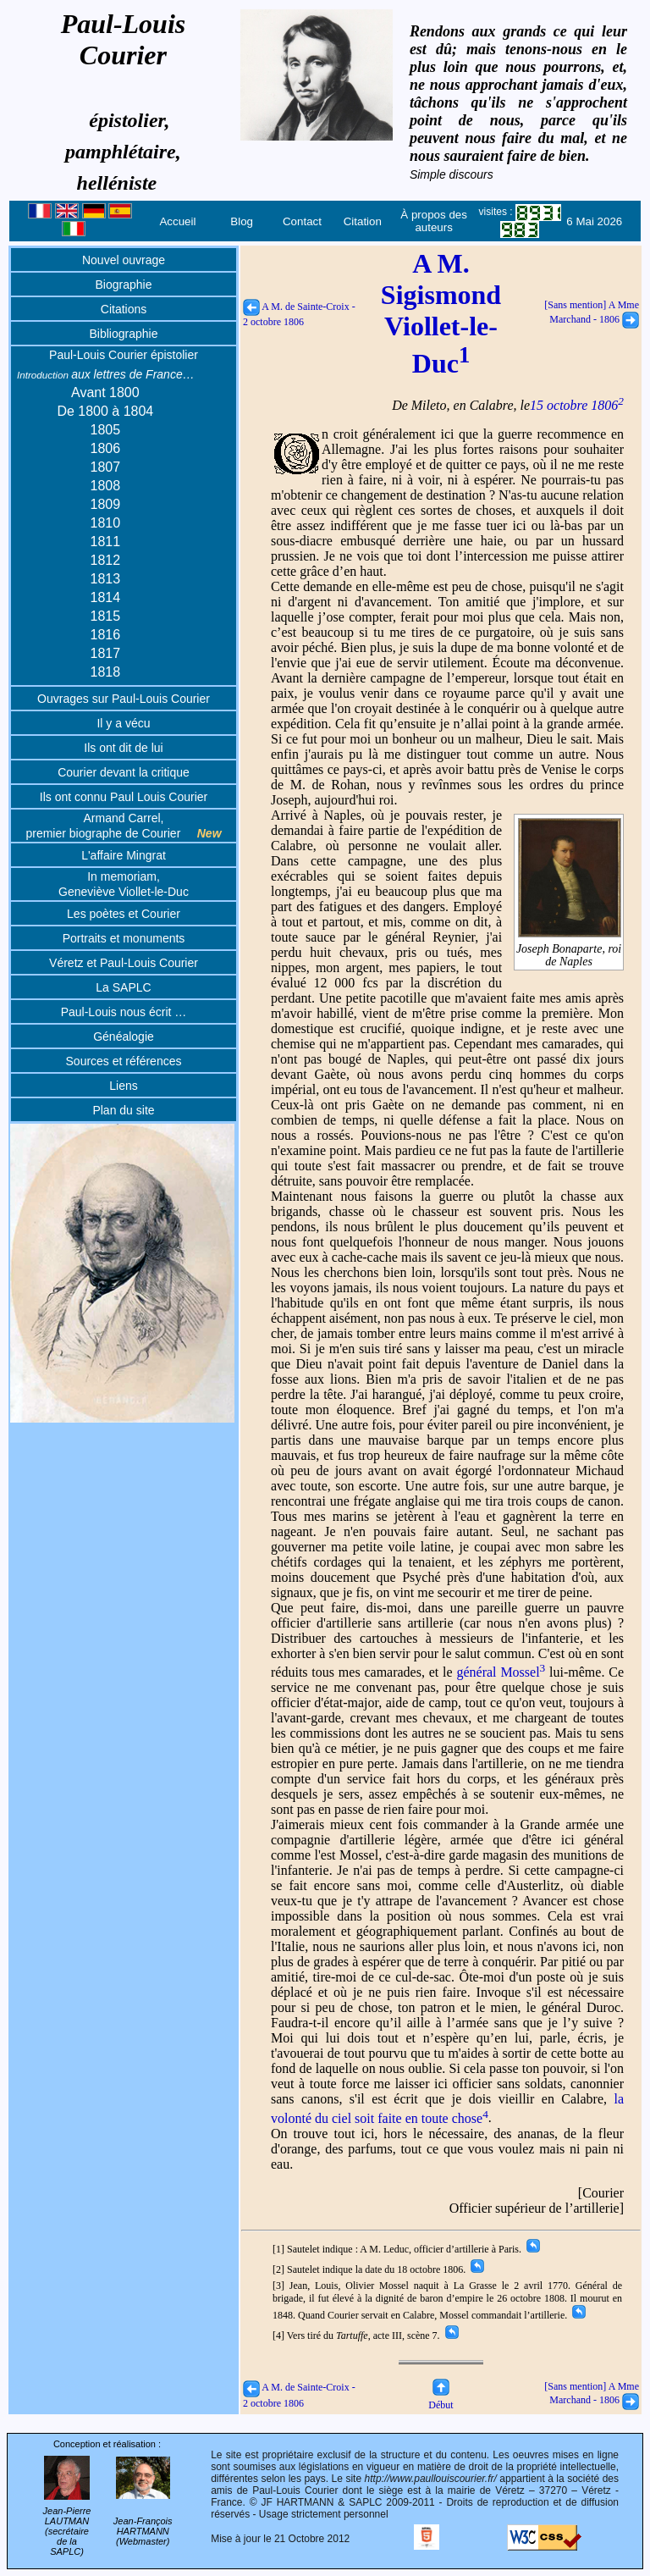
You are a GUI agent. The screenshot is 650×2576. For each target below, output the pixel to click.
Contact (302, 221)
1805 (106, 430)
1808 (106, 485)
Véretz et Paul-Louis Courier (123, 963)
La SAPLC (123, 987)
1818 (106, 672)
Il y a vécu (123, 723)
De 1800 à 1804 (105, 411)
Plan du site (123, 1110)
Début (440, 2398)
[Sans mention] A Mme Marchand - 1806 (591, 2393)
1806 (106, 448)
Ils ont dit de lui (123, 748)
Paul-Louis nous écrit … (124, 1012)
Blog (241, 221)
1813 (106, 579)
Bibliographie (124, 333)
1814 (106, 597)
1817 (106, 653)
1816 (106, 634)
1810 (106, 523)
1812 (106, 560)
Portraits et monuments (124, 938)
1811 (106, 541)
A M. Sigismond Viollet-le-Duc (441, 313)
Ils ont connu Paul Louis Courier (123, 797)
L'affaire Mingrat (123, 855)
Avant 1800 (105, 392)
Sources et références (124, 1061)
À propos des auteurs (433, 221)
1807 (106, 467)
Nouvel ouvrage (123, 260)
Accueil (177, 221)
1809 (106, 504)
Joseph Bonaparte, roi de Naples (568, 948)
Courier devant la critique (124, 772)
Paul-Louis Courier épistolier (123, 355)
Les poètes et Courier (123, 913)
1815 (106, 616)
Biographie (124, 284)
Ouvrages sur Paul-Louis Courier (123, 698)
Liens (123, 1085)
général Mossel (500, 1672)
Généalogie (123, 1036)
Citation (363, 221)
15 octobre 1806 (577, 405)
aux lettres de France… (106, 374)
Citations (123, 309)
